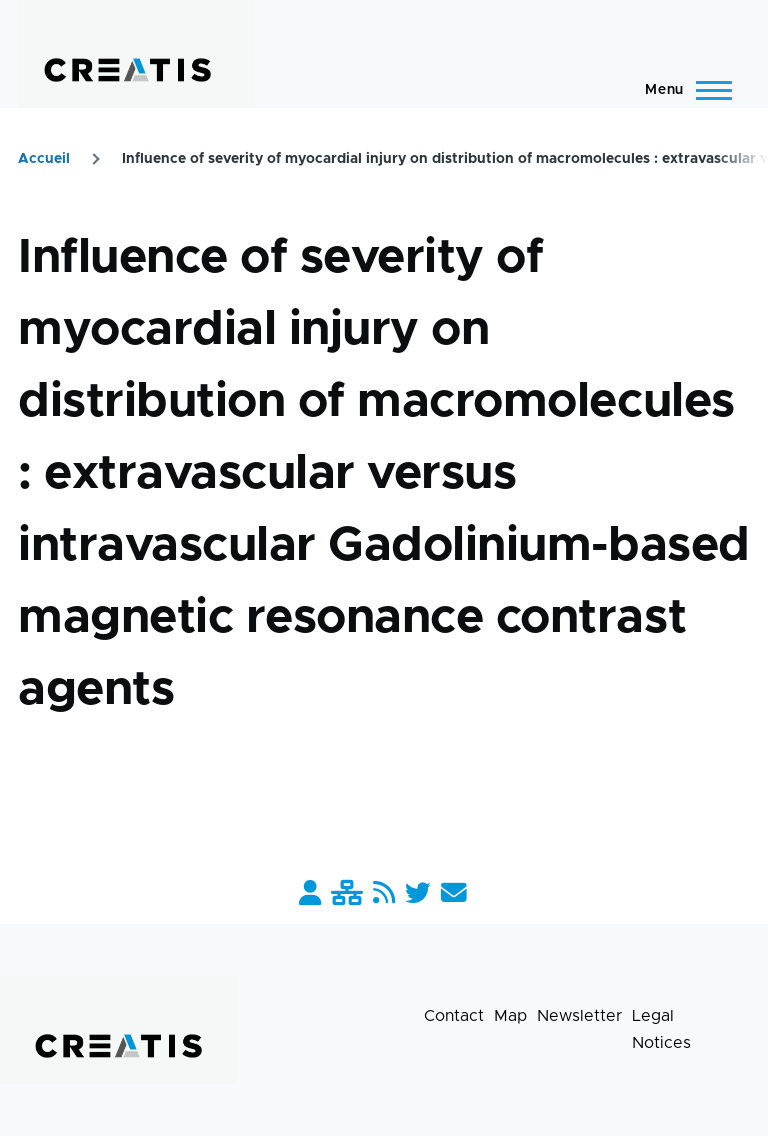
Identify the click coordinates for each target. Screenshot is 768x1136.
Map (510, 1016)
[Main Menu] (682, 90)
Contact (454, 1016)
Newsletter (579, 1016)
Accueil (44, 159)
